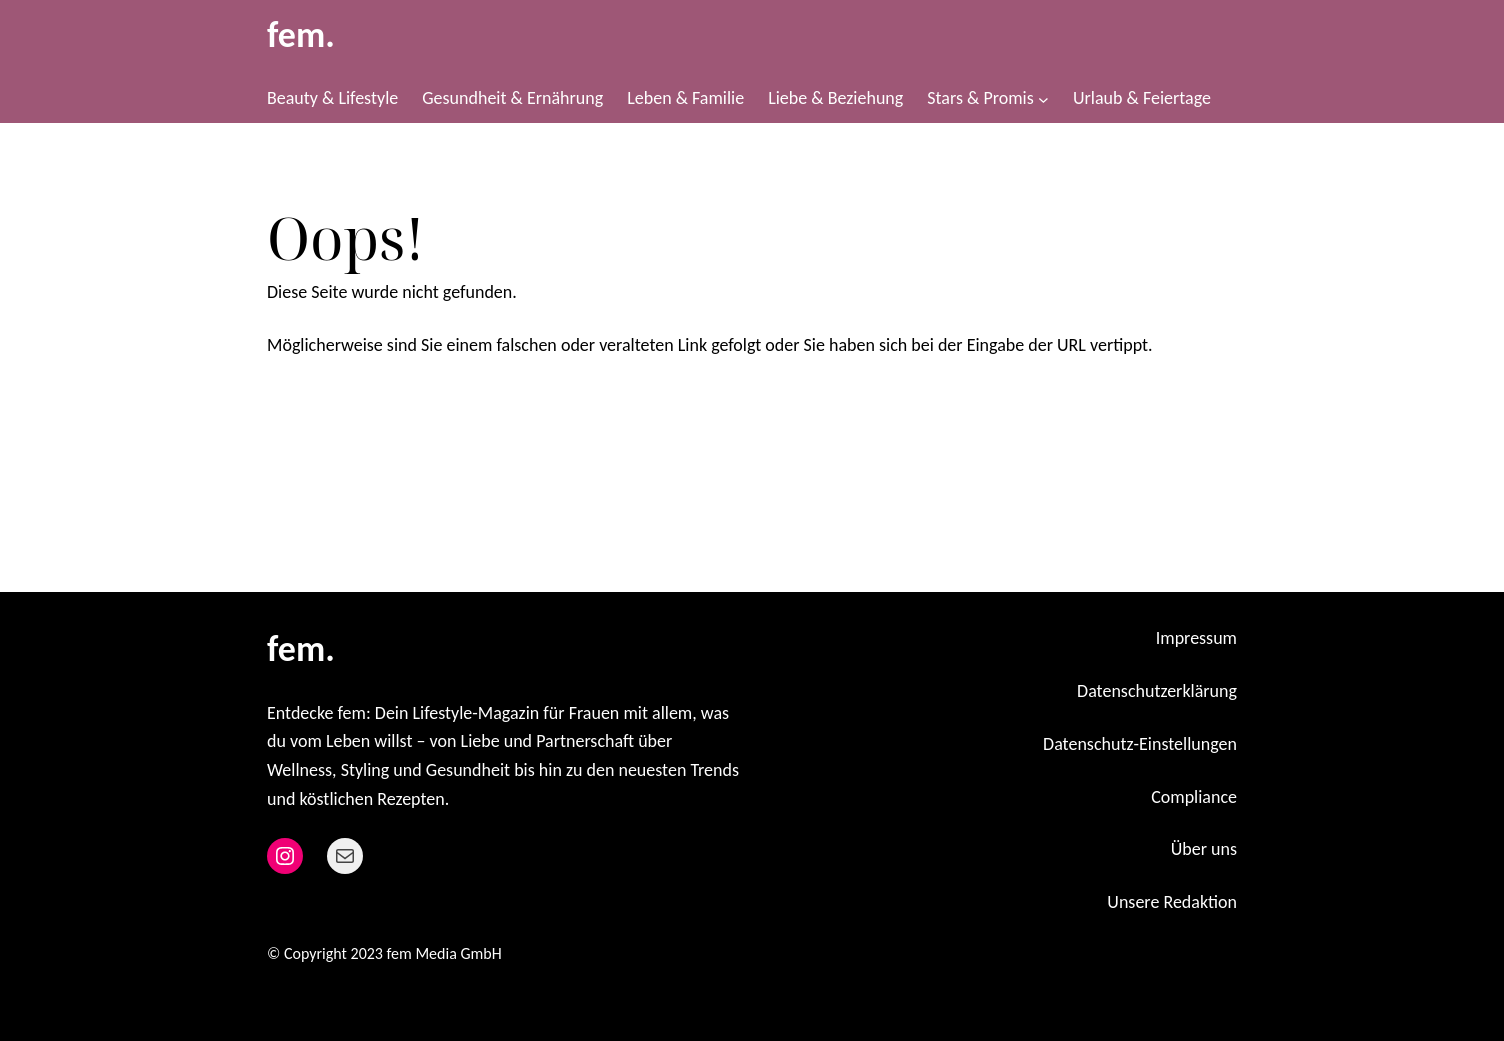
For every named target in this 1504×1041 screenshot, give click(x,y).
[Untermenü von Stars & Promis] (1043, 98)
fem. (301, 35)
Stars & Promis (980, 98)
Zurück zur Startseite (368, 411)
